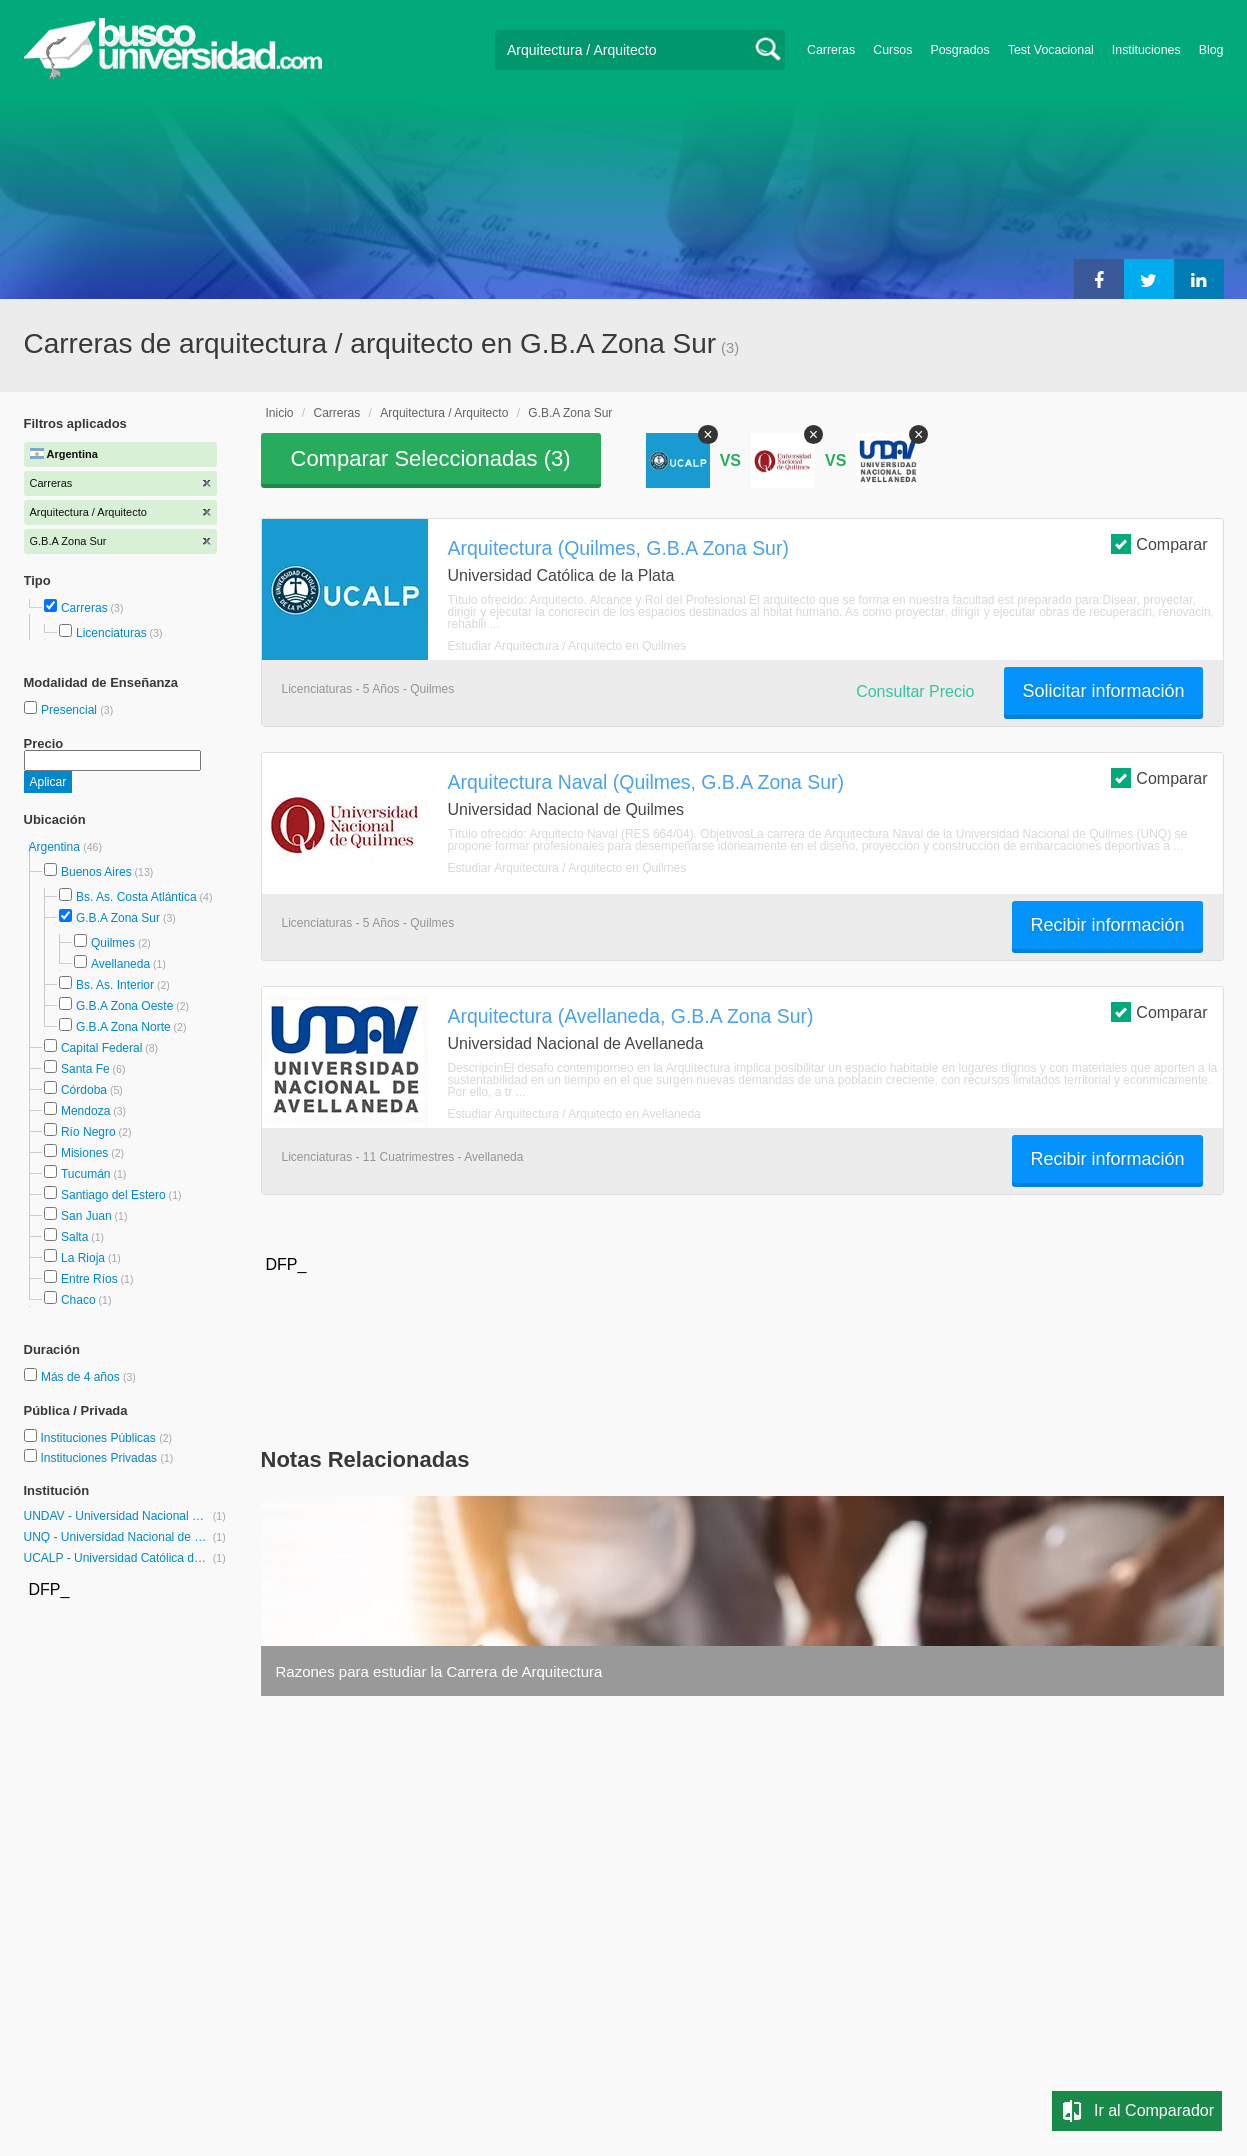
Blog (1211, 50)
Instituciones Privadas (106, 1458)
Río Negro (88, 1132)
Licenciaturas (111, 633)
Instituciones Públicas (106, 1438)
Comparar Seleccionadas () (431, 458)
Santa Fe (85, 1069)
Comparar (1159, 543)
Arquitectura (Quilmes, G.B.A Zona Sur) (618, 548)
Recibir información (1107, 925)
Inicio (280, 413)
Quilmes (113, 943)
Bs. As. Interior (115, 985)
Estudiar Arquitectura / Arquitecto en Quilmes (567, 646)
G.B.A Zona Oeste (124, 1006)
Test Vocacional (1051, 50)
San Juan (86, 1216)
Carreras (831, 50)
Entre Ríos (89, 1279)
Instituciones (1146, 50)
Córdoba (84, 1090)
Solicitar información (1103, 691)
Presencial (70, 710)
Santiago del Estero (113, 1195)
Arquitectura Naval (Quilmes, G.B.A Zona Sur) (646, 782)
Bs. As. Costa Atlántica (136, 897)
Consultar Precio (915, 691)
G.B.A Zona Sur (118, 918)
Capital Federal (101, 1048)
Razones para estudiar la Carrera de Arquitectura (439, 1671)
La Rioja (83, 1258)
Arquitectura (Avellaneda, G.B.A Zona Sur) (631, 1016)
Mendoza (85, 1111)
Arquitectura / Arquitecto (444, 413)
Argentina (56, 847)
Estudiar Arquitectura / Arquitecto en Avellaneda (574, 1114)
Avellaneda (120, 964)
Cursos (892, 50)
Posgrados (959, 50)
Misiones (84, 1153)
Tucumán (86, 1174)
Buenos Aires (96, 872)
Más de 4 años (82, 1377)
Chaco (78, 1300)
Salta (74, 1237)
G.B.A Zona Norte (123, 1027)
